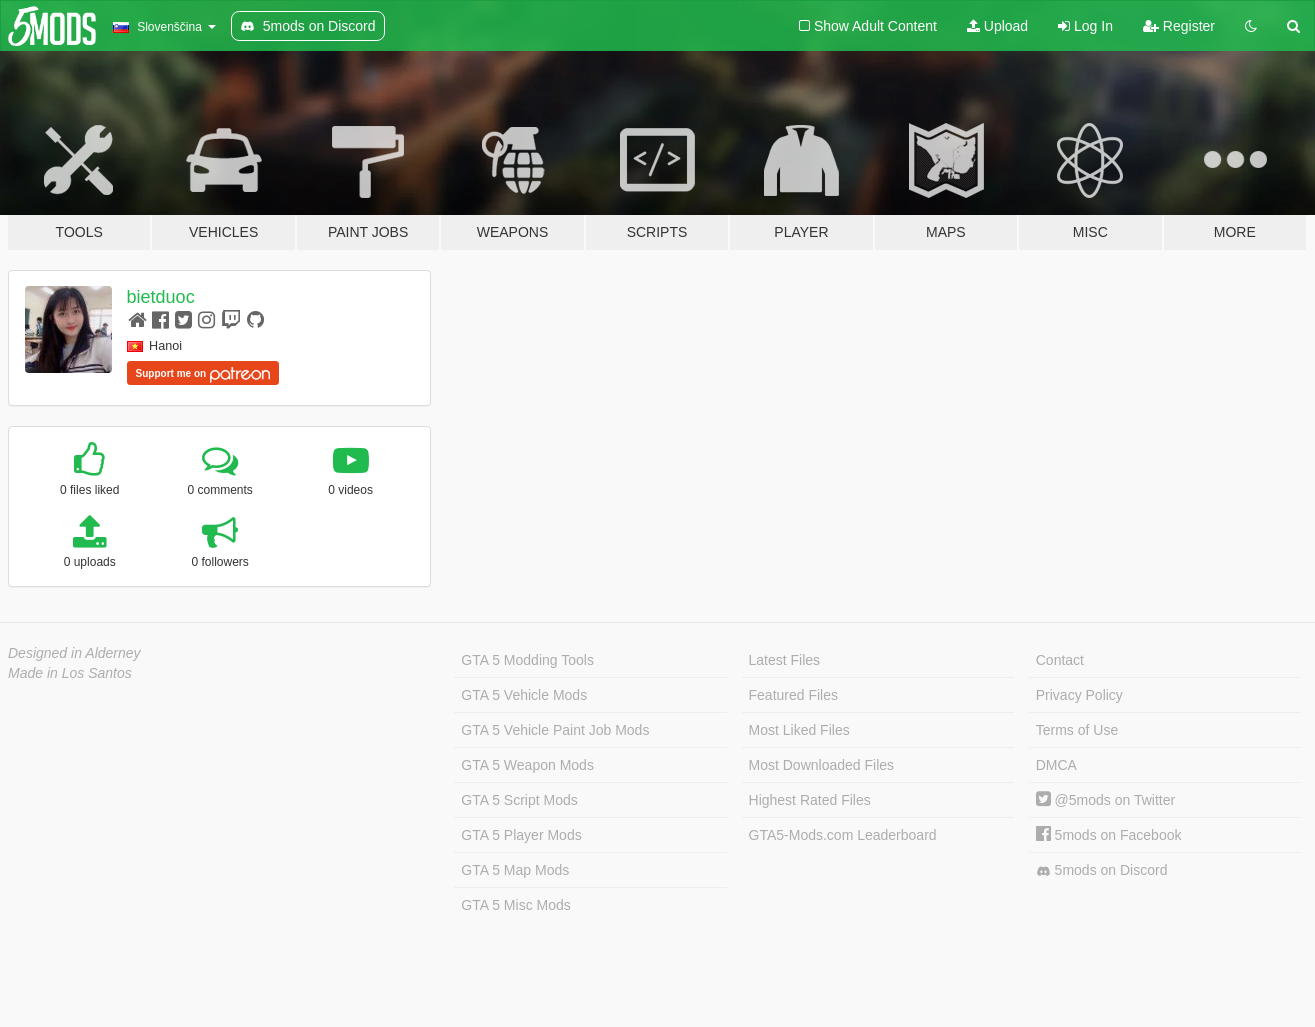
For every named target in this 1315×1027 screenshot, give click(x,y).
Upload (997, 26)
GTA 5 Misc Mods (515, 905)
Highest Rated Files (810, 800)
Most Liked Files (799, 730)
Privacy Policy (1079, 695)
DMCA (1056, 765)
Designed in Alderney (74, 653)
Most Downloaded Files (822, 765)
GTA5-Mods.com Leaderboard (843, 835)
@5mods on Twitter (1105, 800)
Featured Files (793, 695)
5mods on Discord (1102, 870)
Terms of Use (1077, 730)
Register (1179, 26)
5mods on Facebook (1109, 835)
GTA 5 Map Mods (515, 870)
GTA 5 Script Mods (519, 800)
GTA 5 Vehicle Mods (524, 695)
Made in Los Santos (70, 673)
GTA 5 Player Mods (521, 835)
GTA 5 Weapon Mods (527, 765)
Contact (1060, 660)
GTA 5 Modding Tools (527, 660)
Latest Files (785, 660)
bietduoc (161, 297)
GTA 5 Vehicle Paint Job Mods (555, 730)
